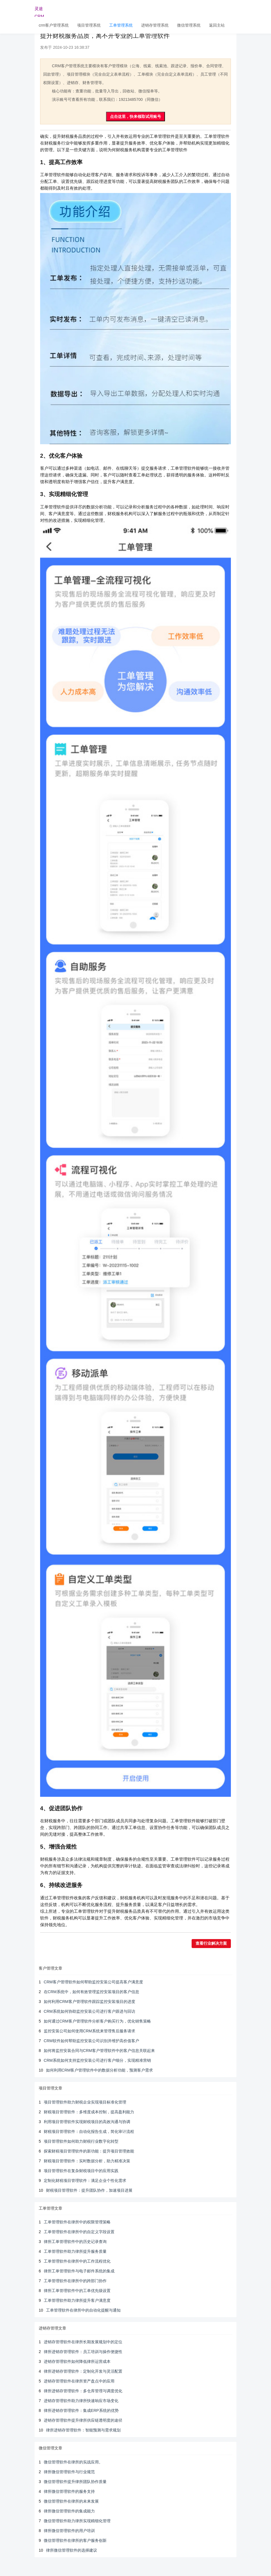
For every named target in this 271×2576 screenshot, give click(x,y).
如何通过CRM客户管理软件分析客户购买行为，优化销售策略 (97, 2021)
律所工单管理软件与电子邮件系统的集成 (79, 2271)
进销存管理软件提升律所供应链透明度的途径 (83, 2420)
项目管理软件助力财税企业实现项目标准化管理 (85, 2102)
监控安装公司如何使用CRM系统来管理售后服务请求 (89, 2031)
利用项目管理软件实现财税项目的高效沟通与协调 (87, 2121)
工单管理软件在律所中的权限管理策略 (77, 2222)
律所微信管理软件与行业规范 (69, 2472)
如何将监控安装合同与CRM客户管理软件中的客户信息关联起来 (99, 2050)
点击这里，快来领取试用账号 (135, 116)
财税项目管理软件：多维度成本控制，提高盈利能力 (89, 2112)
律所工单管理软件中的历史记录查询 (75, 2241)
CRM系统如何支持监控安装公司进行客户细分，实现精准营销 (97, 2060)
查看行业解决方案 (211, 1943)
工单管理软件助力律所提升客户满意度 (77, 2300)
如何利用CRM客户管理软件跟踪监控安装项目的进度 (89, 2001)
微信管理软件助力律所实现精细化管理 (77, 2521)
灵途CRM (39, 11)
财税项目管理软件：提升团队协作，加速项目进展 (89, 2190)
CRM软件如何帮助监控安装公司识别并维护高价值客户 (91, 2041)
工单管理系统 (121, 25)
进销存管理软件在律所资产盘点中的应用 (79, 2381)
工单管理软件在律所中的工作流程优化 (77, 2261)
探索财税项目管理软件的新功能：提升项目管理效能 (89, 2151)
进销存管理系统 (155, 25)
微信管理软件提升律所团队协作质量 (75, 2481)
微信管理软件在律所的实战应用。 (73, 2462)
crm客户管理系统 (54, 25)
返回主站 (217, 25)
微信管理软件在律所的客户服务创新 (75, 2540)
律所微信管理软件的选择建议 (71, 2550)
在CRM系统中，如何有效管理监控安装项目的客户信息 (91, 1991)
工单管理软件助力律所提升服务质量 (75, 2251)
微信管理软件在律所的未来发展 (71, 2501)
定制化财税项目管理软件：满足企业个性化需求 (85, 2180)
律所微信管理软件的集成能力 (69, 2511)
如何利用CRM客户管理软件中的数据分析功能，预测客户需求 (99, 2070)
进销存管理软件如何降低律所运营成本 (77, 2361)
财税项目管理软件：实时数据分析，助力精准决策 (87, 2161)
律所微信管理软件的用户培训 (69, 2530)
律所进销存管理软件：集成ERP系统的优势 (81, 2410)
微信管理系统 (189, 25)
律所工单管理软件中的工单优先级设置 (77, 2290)
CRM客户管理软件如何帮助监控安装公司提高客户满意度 (93, 1982)
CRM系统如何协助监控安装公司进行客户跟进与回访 (89, 2011)
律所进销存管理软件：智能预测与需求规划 (83, 2430)
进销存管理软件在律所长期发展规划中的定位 (83, 2342)
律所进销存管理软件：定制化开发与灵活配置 (83, 2371)
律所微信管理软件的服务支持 (69, 2491)
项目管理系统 (89, 25)
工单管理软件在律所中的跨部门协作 (75, 2281)
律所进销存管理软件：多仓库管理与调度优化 (83, 2391)
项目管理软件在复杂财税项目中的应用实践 (81, 2170)
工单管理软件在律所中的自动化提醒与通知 (83, 2310)
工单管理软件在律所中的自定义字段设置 (79, 2232)
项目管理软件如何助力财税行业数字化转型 (81, 2141)
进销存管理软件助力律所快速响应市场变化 (81, 2400)
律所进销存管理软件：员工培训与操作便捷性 (83, 2351)
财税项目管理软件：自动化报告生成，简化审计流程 (89, 2131)
